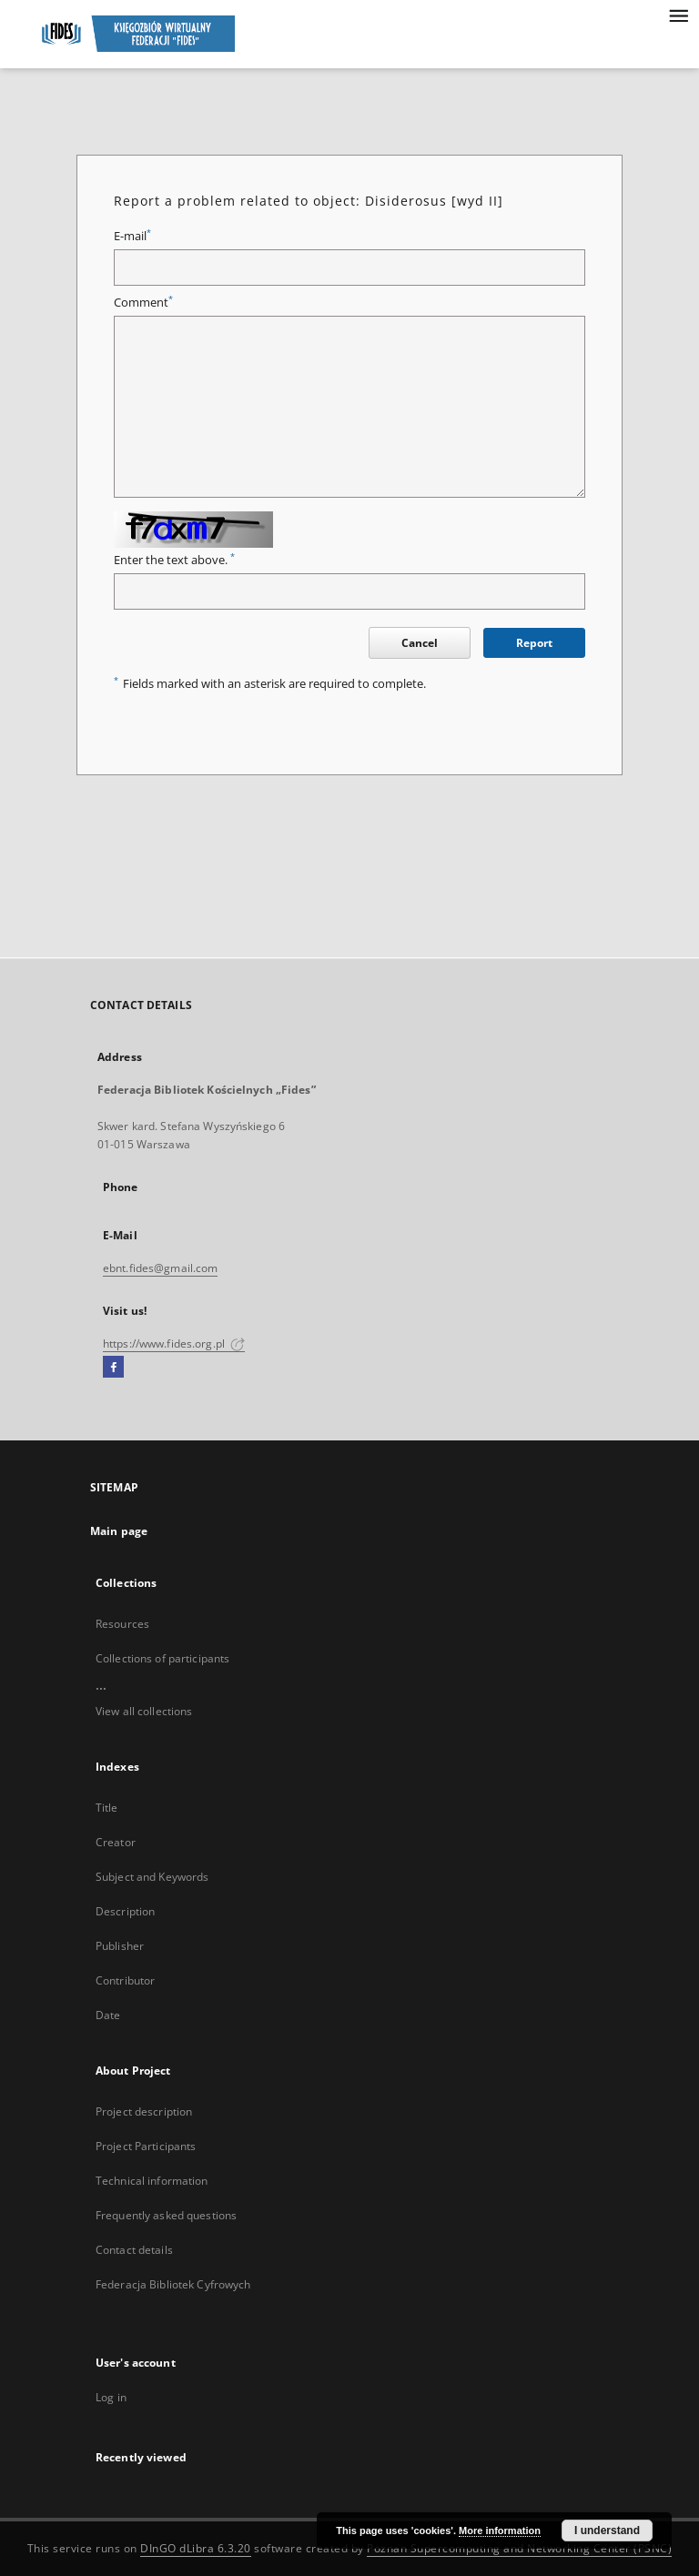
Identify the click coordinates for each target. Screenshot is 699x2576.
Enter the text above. (174, 560)
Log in (111, 2397)
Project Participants (146, 2146)
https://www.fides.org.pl (174, 1343)
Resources (122, 1623)
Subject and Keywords (152, 1876)
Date (108, 2015)
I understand (607, 2530)
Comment (143, 302)
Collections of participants (162, 1658)
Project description (144, 2111)
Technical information (152, 2180)
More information (500, 2530)
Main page (118, 1531)
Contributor (125, 1980)
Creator (116, 1842)
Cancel (419, 643)
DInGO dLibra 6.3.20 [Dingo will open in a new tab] (195, 2548)
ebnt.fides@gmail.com (160, 1268)
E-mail (132, 236)
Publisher (120, 1946)
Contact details (134, 2250)
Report (534, 643)
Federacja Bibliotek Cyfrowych (173, 2284)
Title (107, 1807)
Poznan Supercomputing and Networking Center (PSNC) (519, 2548)
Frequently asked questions (166, 2215)
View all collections (144, 1711)
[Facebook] (113, 1367)
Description (125, 1911)
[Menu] (678, 14)
